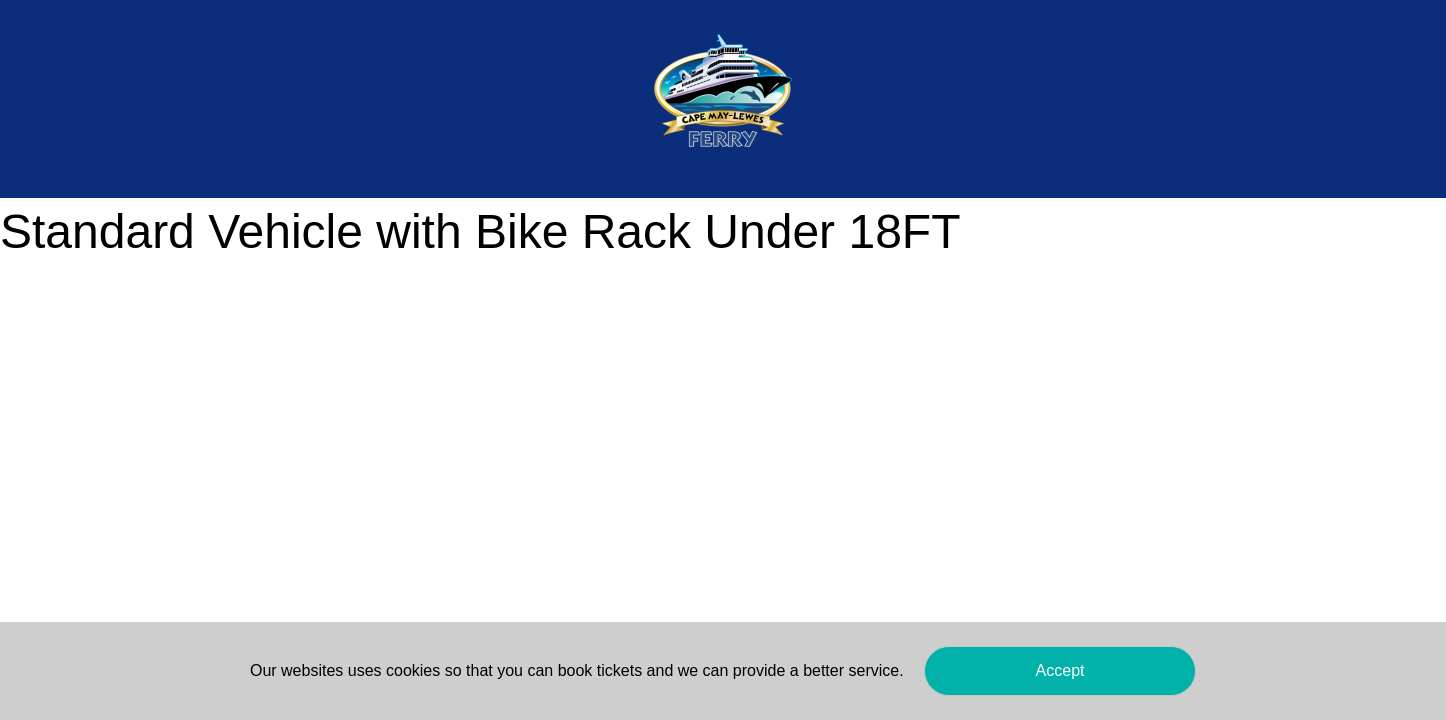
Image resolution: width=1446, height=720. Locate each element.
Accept (1060, 670)
